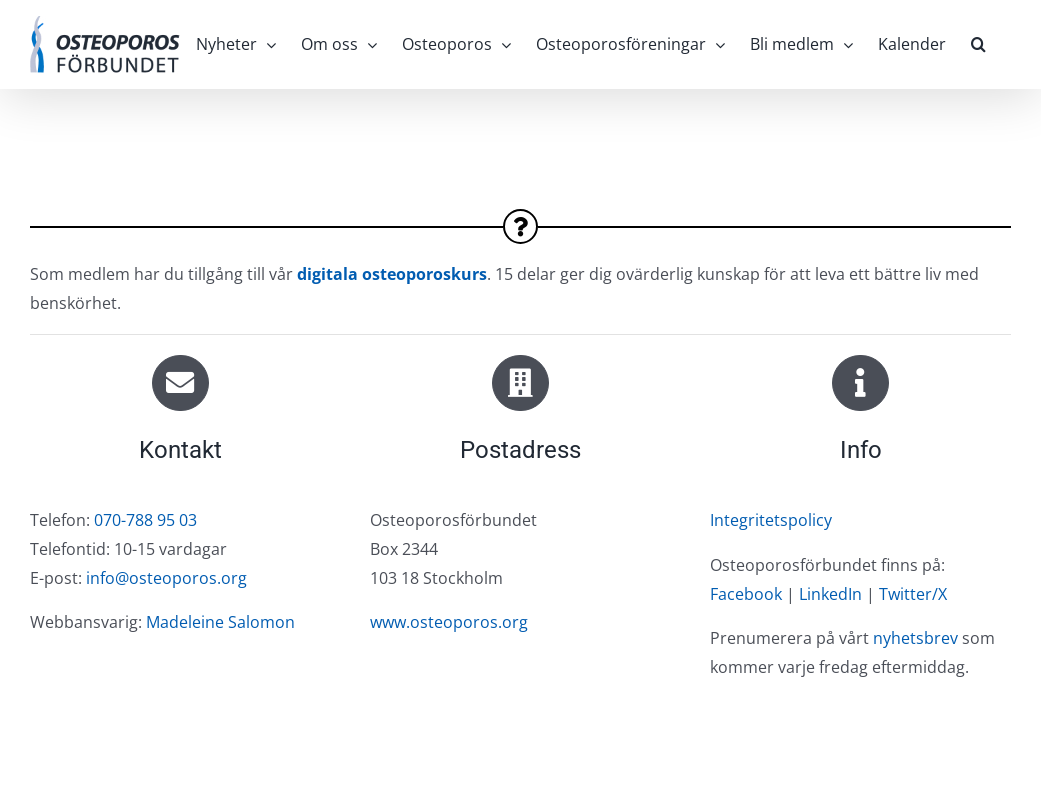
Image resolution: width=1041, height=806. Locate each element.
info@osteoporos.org (166, 578)
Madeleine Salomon (220, 622)
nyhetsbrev (915, 638)
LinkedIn (830, 594)
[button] (978, 44)
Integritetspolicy (771, 520)
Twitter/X (913, 594)
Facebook (746, 594)
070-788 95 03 (145, 520)
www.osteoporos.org (449, 622)
